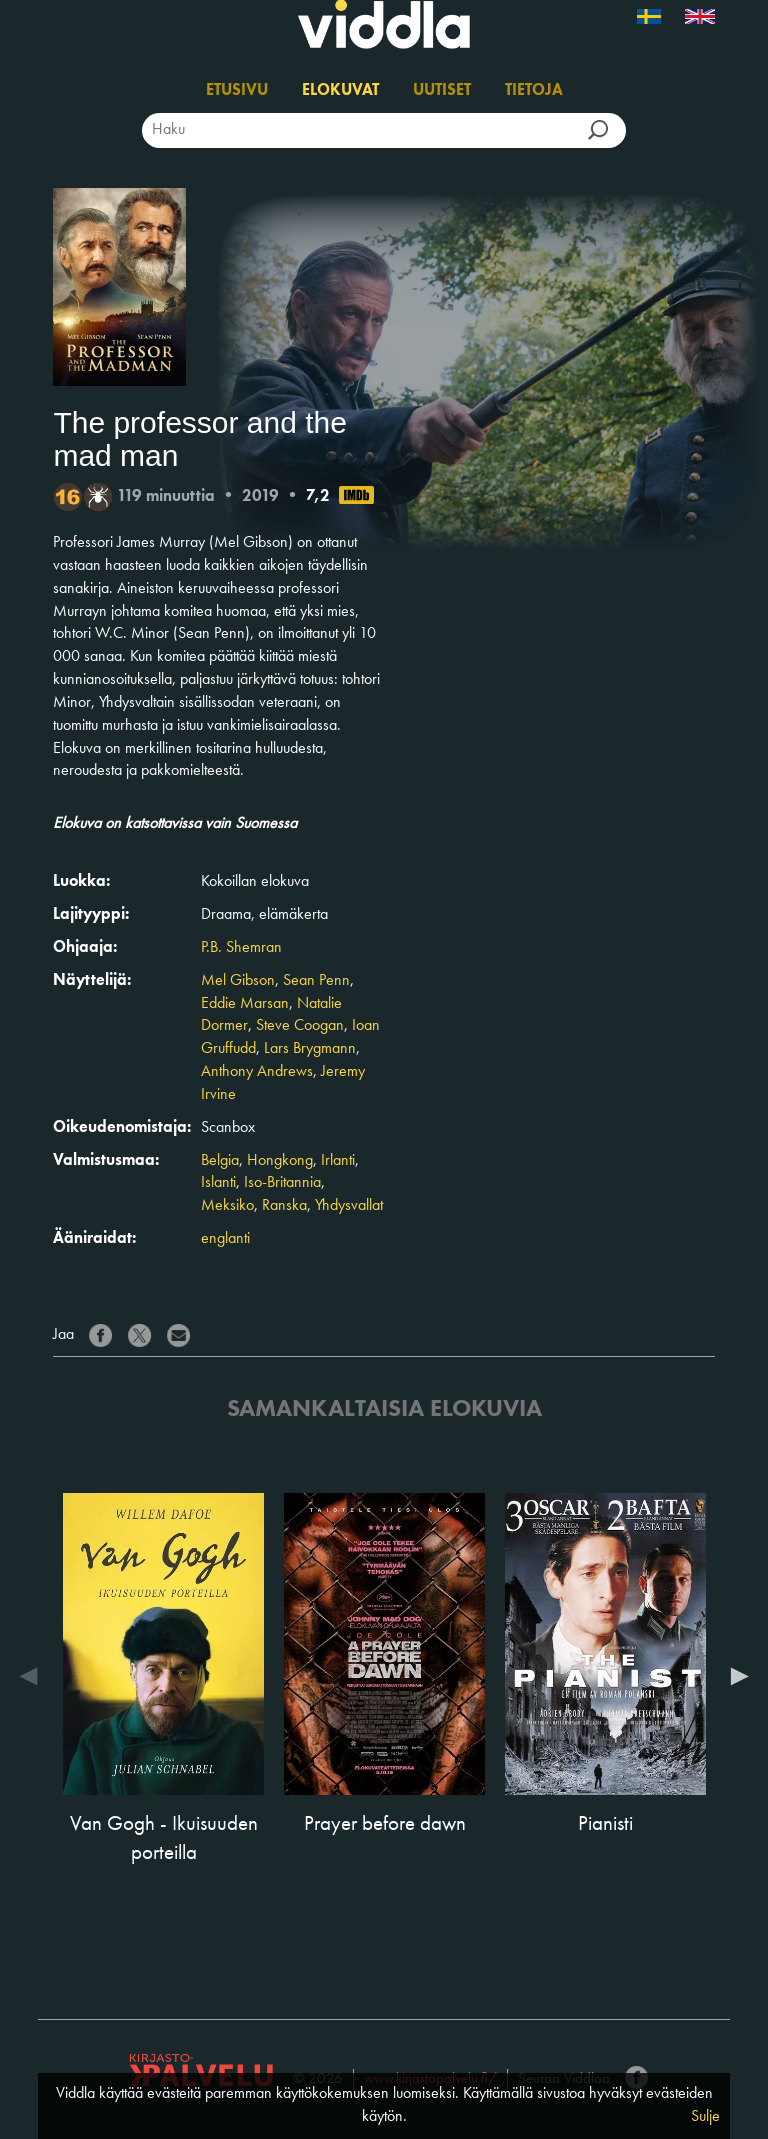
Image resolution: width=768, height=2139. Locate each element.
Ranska (284, 1206)
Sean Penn (316, 981)
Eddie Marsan (245, 1004)
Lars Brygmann (310, 1049)
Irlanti (338, 1161)
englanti (225, 1239)
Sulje (705, 2117)
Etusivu (237, 91)
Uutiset (442, 91)
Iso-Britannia (282, 1183)
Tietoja (534, 91)
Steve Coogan (300, 1026)
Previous (33, 1676)
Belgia (220, 1161)
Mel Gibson (238, 981)
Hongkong (280, 1161)
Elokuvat (340, 91)
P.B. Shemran (241, 948)
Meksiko (227, 1206)
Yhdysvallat (349, 1206)
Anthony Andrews (257, 1072)
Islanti (218, 1183)
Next (735, 1676)
